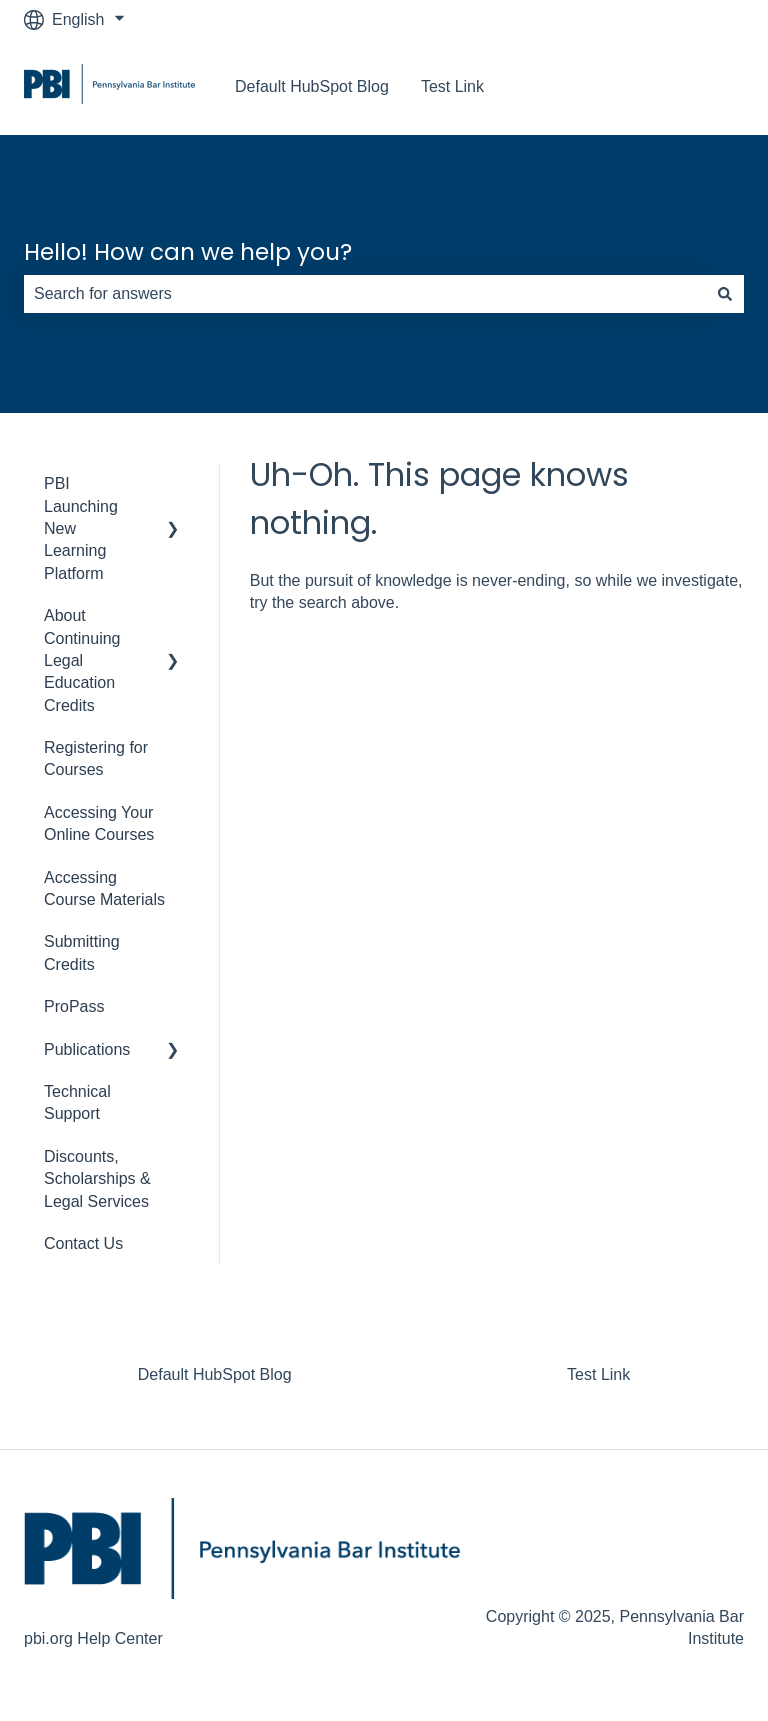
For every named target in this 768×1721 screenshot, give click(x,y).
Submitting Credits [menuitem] (82, 952)
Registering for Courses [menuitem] (96, 758)
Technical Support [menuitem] (77, 1102)
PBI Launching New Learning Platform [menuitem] (81, 528)
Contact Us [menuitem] (83, 1243)
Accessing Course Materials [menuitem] (104, 888)
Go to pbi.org (678, 86)
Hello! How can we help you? (188, 252)
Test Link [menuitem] (598, 1374)
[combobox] (365, 294)
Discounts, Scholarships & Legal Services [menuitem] (97, 1179)
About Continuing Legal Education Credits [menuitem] (82, 660)
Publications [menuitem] (87, 1049)
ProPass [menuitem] (74, 1006)
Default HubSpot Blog (312, 86)
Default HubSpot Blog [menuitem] (215, 1374)
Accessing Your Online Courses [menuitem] (99, 823)
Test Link (452, 86)
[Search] (725, 294)
